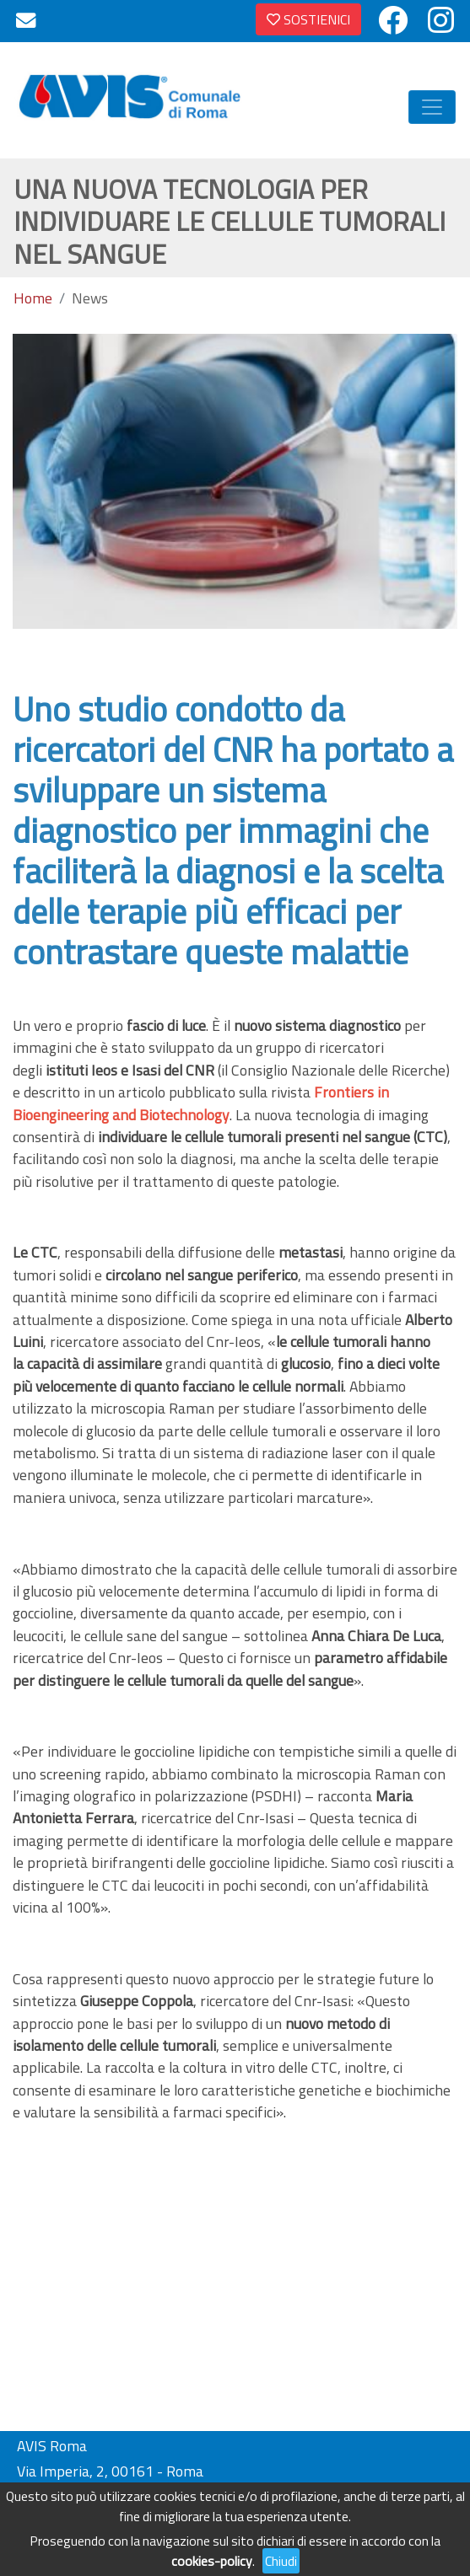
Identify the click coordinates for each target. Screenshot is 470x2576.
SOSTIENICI (308, 19)
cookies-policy (211, 2561)
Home (33, 298)
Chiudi (281, 2561)
